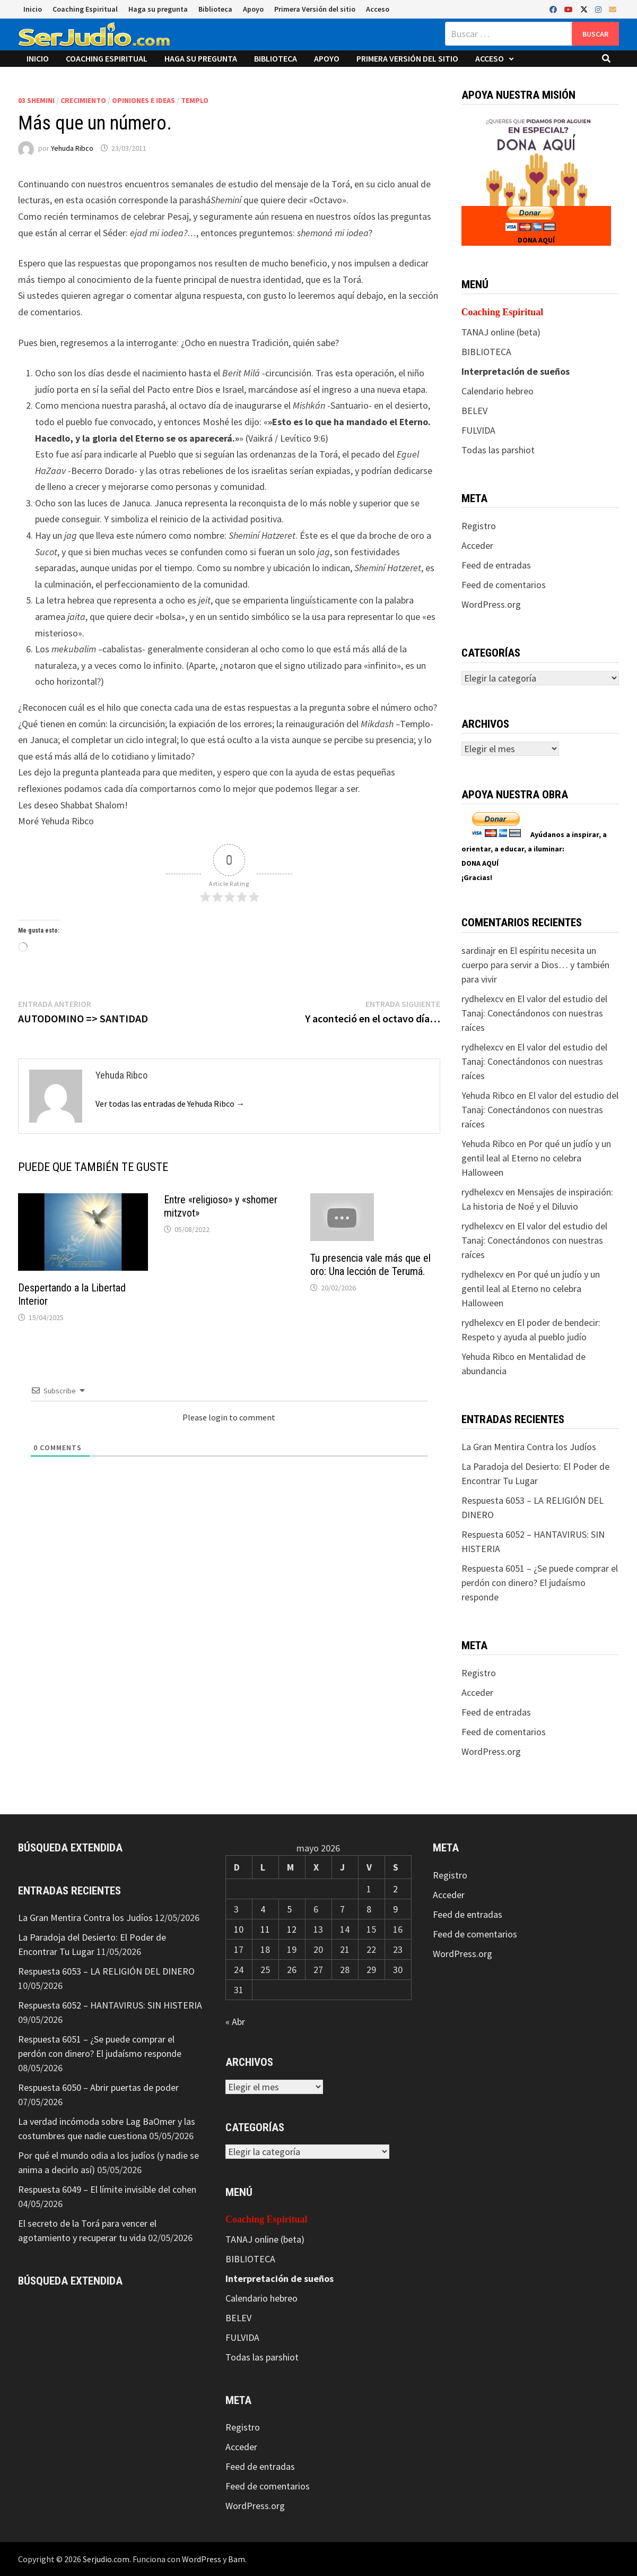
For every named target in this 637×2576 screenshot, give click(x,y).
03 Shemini (36, 100)
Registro (478, 526)
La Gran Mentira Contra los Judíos (528, 1447)
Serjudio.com (106, 2559)
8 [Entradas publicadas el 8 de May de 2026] (369, 1909)
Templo (194, 100)
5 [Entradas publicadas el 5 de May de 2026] (289, 1909)
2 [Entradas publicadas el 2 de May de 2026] (395, 1889)
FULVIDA (478, 430)
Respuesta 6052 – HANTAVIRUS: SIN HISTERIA (110, 2005)
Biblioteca (215, 9)
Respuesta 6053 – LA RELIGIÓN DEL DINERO (106, 1971)
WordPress (201, 2559)
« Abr (235, 2021)
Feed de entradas (496, 565)
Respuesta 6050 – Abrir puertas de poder (98, 2087)
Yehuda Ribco (72, 148)
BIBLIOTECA (486, 352)
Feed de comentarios (503, 585)
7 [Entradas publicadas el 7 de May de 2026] (342, 1909)
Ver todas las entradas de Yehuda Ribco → (170, 1103)
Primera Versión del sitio (314, 9)
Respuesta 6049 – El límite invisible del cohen (107, 2189)
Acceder (477, 545)
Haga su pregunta (158, 9)
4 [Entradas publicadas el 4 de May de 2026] (262, 1909)
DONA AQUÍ (536, 240)
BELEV (474, 410)
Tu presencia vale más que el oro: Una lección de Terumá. (370, 1265)
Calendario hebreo (497, 391)
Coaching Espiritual (85, 9)
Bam (236, 2559)
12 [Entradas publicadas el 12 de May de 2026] (291, 1929)
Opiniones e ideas (143, 100)
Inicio (32, 9)
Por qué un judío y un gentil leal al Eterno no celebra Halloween (536, 1158)
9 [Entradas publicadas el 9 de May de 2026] (395, 1909)
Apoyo (253, 9)
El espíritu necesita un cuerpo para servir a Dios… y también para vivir (535, 964)
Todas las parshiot (498, 450)
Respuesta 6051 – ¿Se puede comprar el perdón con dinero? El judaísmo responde (539, 1582)
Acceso (377, 9)
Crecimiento (83, 100)
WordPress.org (491, 604)
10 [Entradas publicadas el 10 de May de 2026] (238, 1929)
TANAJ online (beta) (500, 332)
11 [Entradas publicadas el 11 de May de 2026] (265, 1929)
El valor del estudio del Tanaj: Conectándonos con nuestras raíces (534, 1013)
